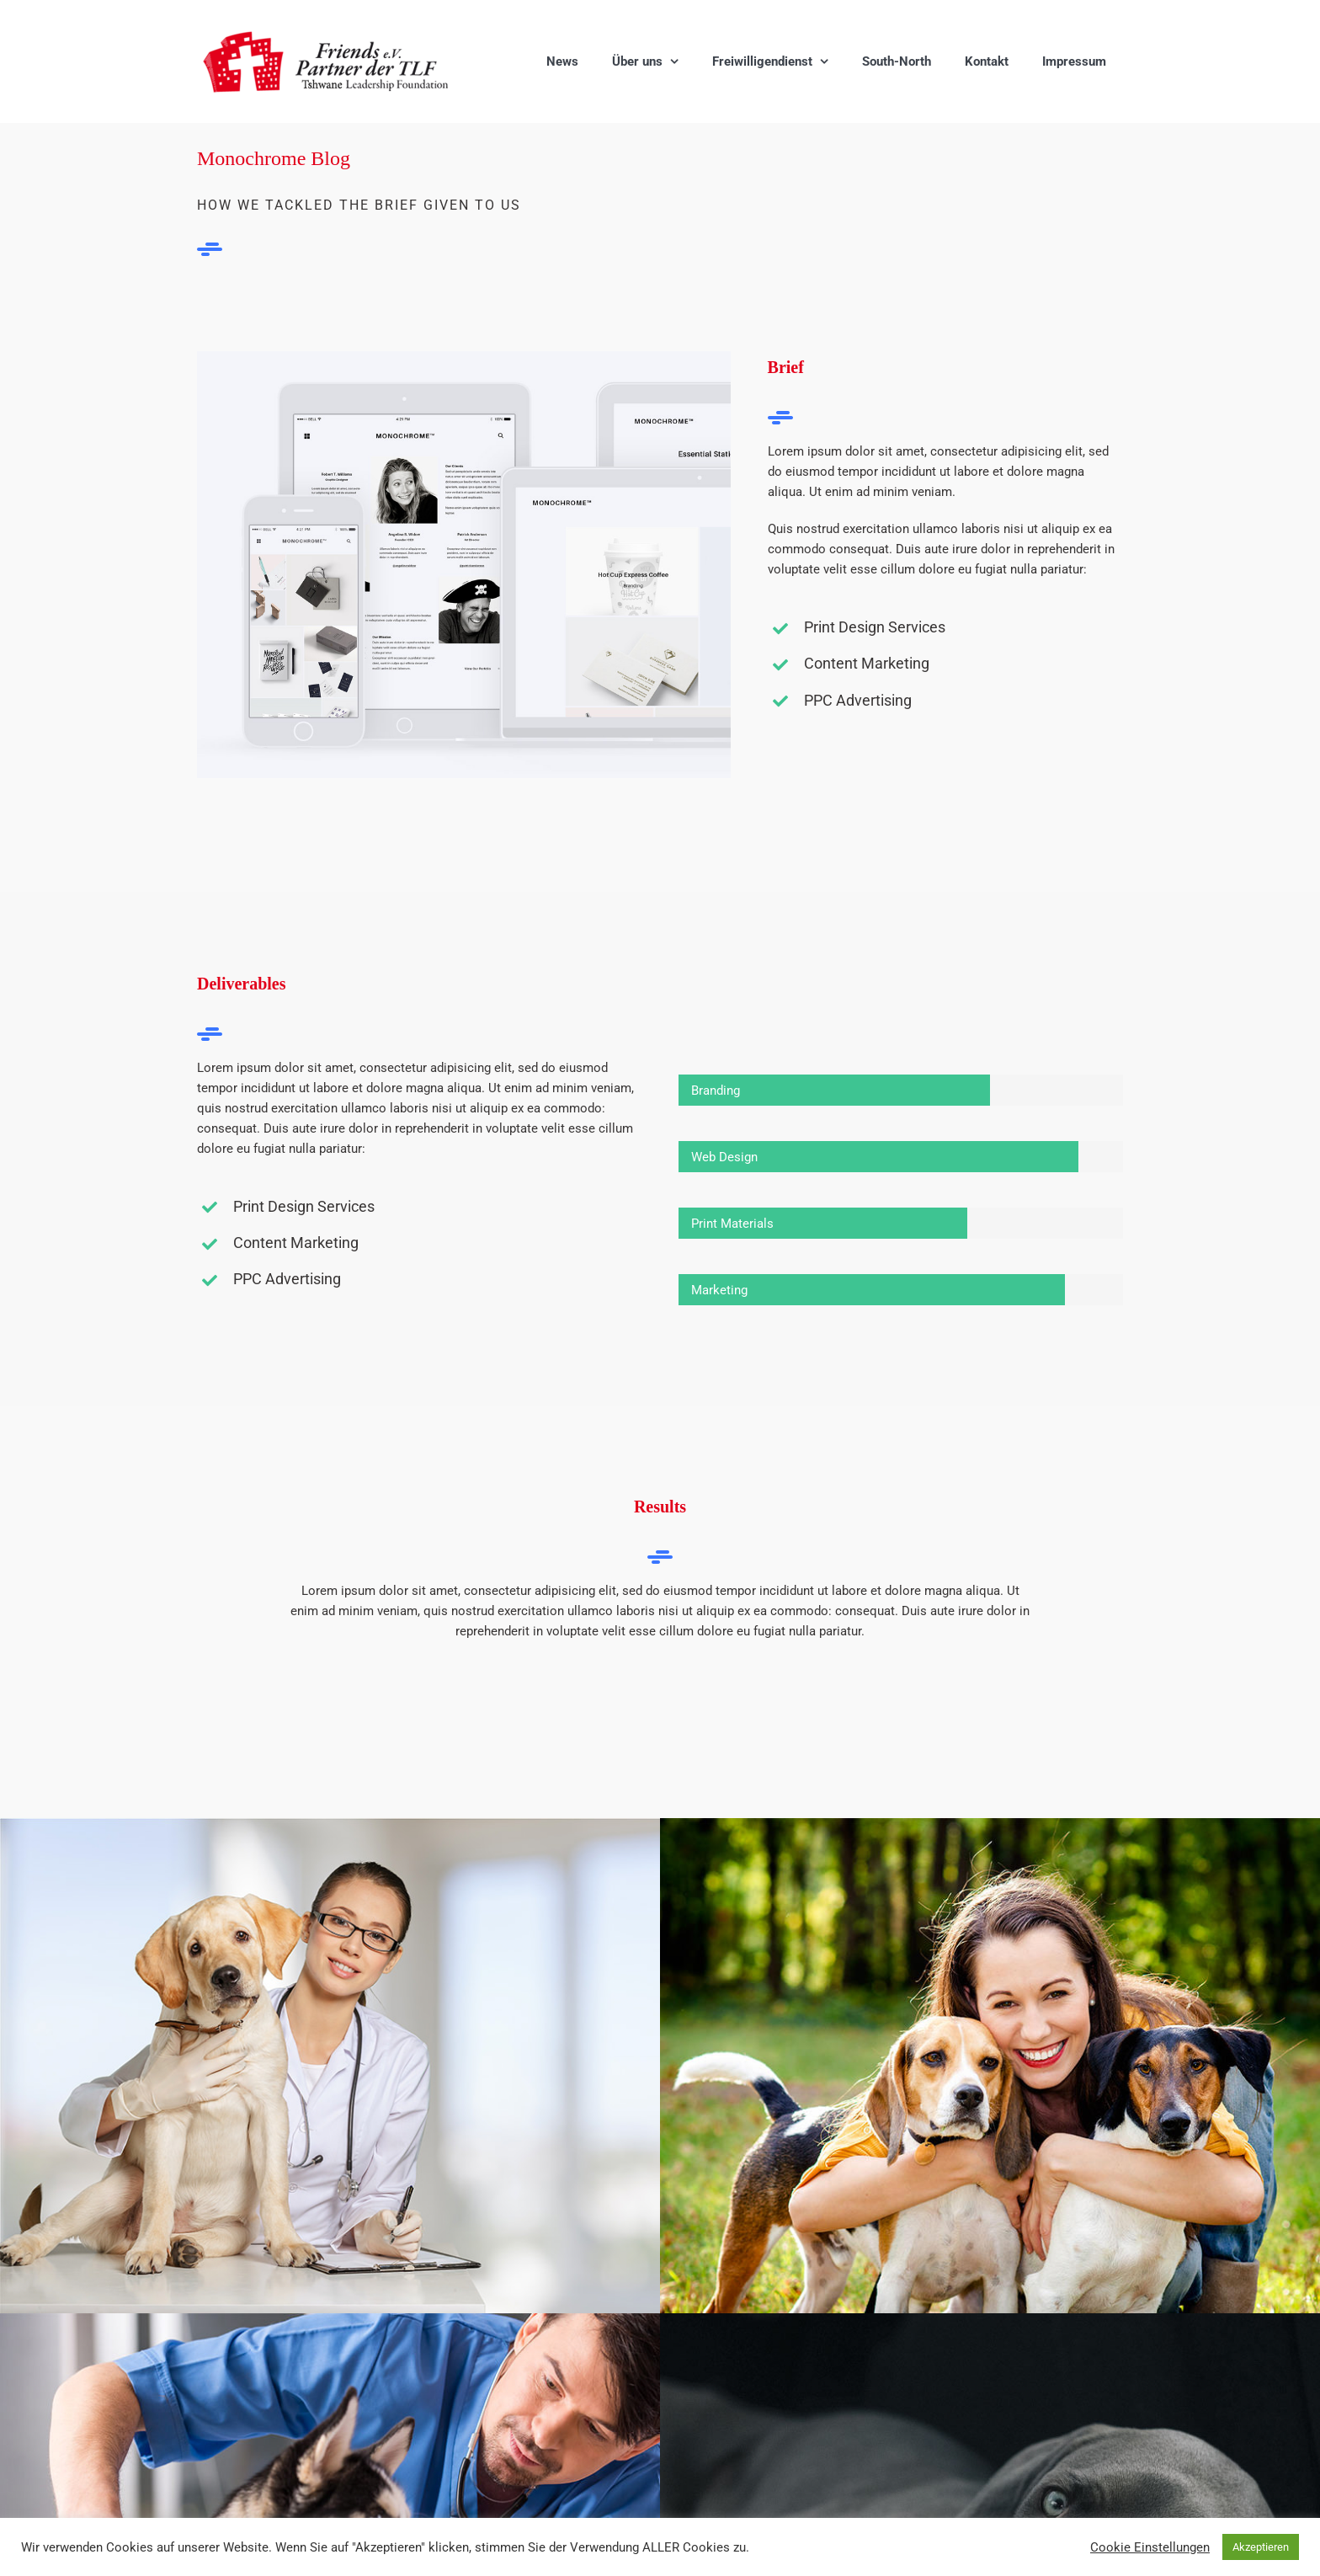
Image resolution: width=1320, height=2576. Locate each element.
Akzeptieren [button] (1260, 2547)
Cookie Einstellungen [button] (1150, 2547)
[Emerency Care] (330, 1828)
